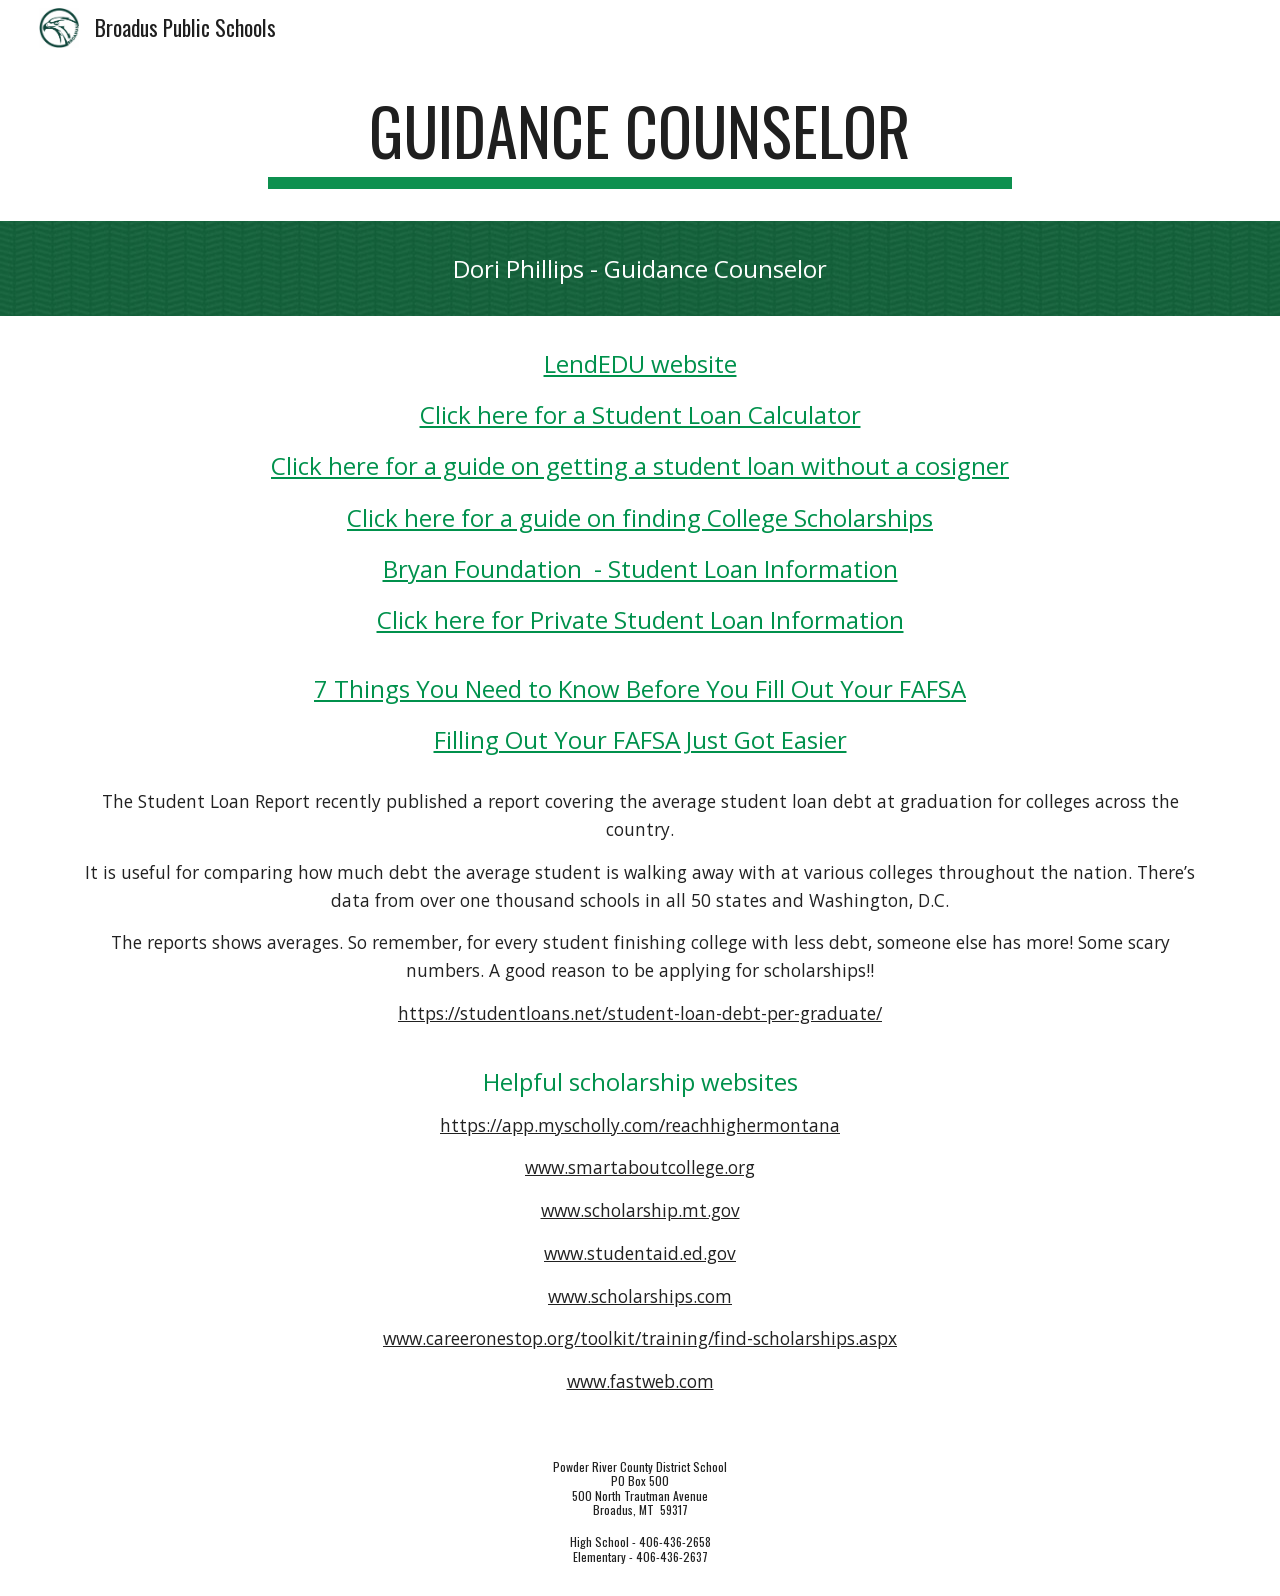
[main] (640, 140)
